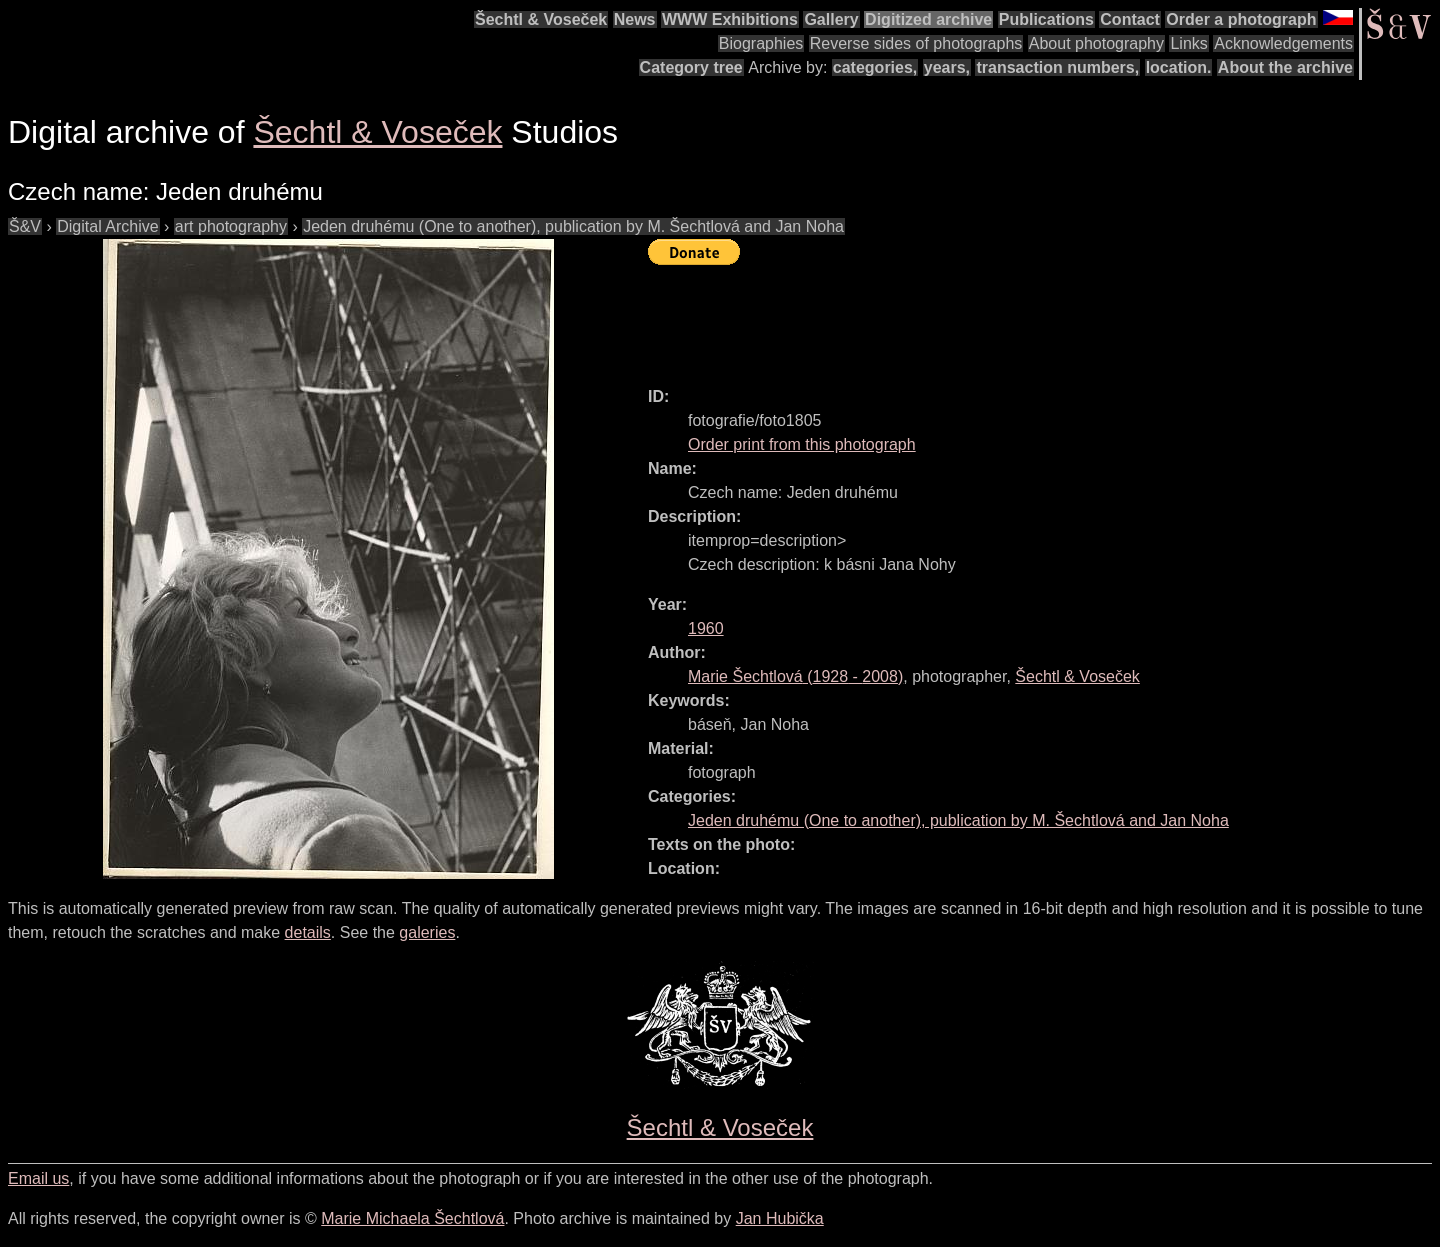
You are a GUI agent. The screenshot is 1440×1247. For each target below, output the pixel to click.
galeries (427, 932)
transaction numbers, (1057, 67)
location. (1179, 67)
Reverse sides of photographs (916, 43)
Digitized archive (928, 19)
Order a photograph (1241, 19)
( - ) (795, 676)
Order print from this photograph (802, 444)
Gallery (831, 19)
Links (1188, 43)
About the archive (1285, 67)
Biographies (761, 43)
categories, (875, 67)
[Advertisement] (1012, 317)
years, (947, 67)
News (635, 19)
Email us (38, 1178)
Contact (1130, 19)
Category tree (691, 67)
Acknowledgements (1283, 43)
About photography (1096, 43)
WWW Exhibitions (730, 19)
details (308, 932)
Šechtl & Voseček (541, 19)
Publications (1046, 19)
